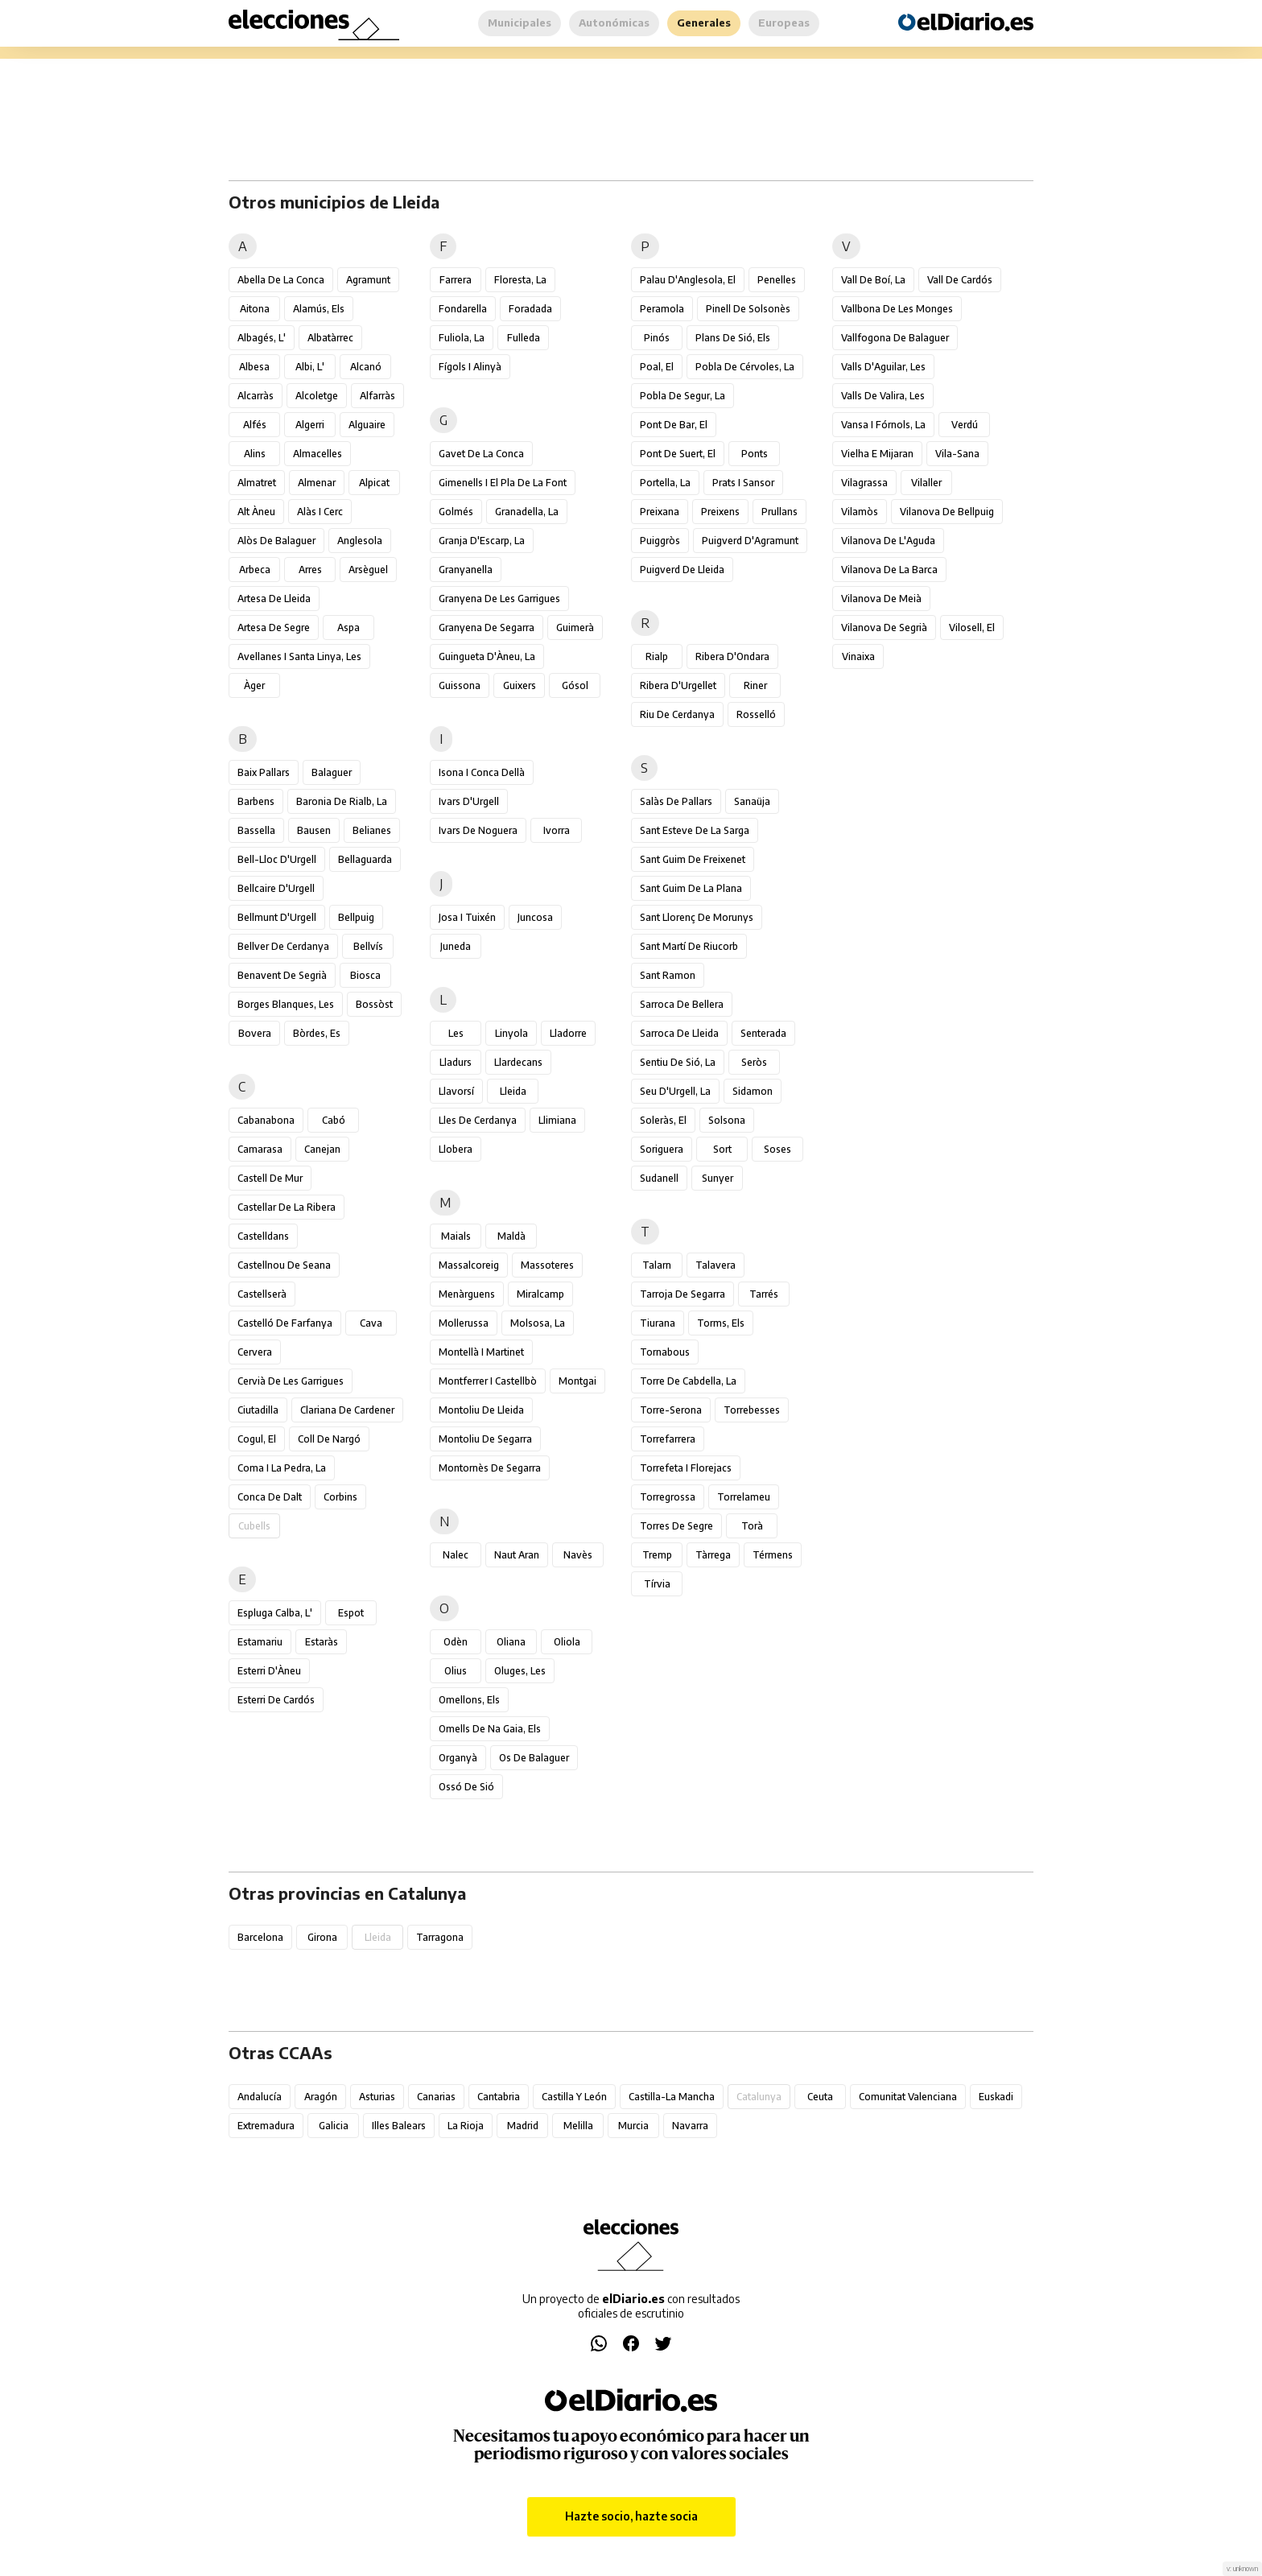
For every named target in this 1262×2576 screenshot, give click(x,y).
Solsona (726, 1120)
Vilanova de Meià (881, 598)
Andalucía (259, 2097)
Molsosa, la (537, 1323)
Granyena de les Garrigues (499, 598)
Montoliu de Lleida (481, 1410)
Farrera (455, 280)
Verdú (964, 425)
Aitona (255, 309)
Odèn (455, 1642)
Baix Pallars (263, 772)
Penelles (776, 280)
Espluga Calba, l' (274, 1613)
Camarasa (260, 1149)
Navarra (690, 2126)
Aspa (348, 627)
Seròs (754, 1062)
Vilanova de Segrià (884, 627)
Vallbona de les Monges (897, 309)
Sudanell (659, 1178)
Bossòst (374, 1004)
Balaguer (331, 772)
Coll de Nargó (329, 1439)
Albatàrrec (330, 338)
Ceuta (820, 2097)
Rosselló (756, 714)
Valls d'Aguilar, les (883, 367)
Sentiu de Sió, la (678, 1062)
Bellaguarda (365, 859)
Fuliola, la (462, 338)
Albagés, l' (261, 338)
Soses (777, 1149)
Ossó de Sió (466, 1787)
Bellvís (368, 946)
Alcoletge (316, 396)
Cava (371, 1323)
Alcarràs (255, 396)
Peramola (662, 309)
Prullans (779, 512)
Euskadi (996, 2097)
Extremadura (266, 2126)
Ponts (754, 454)
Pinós (657, 338)
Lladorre (568, 1033)
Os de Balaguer (534, 1758)
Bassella (256, 830)
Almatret (256, 483)
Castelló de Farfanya (284, 1323)
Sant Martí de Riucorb (689, 946)
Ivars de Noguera (478, 830)
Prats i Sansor (743, 483)
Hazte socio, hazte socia (631, 2516)
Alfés (254, 425)
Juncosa (535, 917)
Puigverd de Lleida (682, 570)
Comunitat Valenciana (908, 2097)
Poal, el (657, 367)
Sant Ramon (667, 975)
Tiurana (657, 1323)
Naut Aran (516, 1555)
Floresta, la (520, 280)
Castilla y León (574, 2097)
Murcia (633, 2126)
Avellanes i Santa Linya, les (299, 656)
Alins (255, 454)
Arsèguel (368, 570)
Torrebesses (752, 1410)
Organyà (458, 1758)
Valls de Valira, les (883, 396)
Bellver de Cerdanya (283, 946)
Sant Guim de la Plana (691, 888)
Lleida (513, 1091)
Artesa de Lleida (274, 598)
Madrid (522, 2126)
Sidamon (752, 1091)
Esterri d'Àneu (269, 1671)
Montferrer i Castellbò (488, 1381)
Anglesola (359, 541)
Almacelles (317, 454)
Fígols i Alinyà (470, 367)
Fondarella (463, 309)
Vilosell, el (972, 627)
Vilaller (926, 483)
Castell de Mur (270, 1178)
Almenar (317, 483)
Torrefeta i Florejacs (686, 1468)
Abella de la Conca (280, 280)
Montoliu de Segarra (485, 1439)
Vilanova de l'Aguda (888, 541)
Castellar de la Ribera (286, 1207)
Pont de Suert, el (678, 454)
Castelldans (263, 1236)
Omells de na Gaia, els (490, 1729)
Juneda (455, 946)
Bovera (254, 1033)
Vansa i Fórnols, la (883, 425)
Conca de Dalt (269, 1497)
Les (456, 1033)
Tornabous (665, 1352)
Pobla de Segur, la (682, 396)
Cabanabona (266, 1120)
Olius (455, 1671)
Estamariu (260, 1642)
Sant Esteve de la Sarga (694, 830)
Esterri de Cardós (276, 1700)
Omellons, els (469, 1700)
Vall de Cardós (959, 280)
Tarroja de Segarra (682, 1294)
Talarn (656, 1265)
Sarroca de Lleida (679, 1033)
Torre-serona (671, 1410)
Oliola (567, 1642)
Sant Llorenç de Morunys (696, 917)
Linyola (511, 1033)
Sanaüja (752, 801)
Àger (254, 685)
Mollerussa (464, 1323)
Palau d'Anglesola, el (688, 280)
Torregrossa (667, 1497)
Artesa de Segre (273, 627)
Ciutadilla (257, 1410)
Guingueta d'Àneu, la (487, 656)
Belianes (372, 830)
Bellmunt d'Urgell (276, 917)
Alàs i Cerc (320, 512)
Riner (755, 685)
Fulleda (523, 338)
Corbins (340, 1497)
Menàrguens (467, 1294)
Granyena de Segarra (486, 627)
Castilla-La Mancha (672, 2097)
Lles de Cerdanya (478, 1120)
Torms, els (720, 1323)
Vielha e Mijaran (877, 454)
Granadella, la (527, 512)
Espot (351, 1613)
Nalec (455, 1555)
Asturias (377, 2097)
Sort (722, 1149)
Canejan (322, 1149)
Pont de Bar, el (673, 425)
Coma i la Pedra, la (281, 1468)
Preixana (659, 512)
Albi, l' (309, 367)
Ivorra (556, 830)
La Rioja (465, 2126)
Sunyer (717, 1178)
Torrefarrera (667, 1439)
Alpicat (374, 483)
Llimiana (557, 1120)
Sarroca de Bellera (682, 1004)
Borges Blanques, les (285, 1004)
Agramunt (368, 280)
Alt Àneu (256, 512)
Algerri (309, 425)
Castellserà (262, 1294)
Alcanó (365, 367)
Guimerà (575, 627)
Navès (577, 1555)
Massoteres (547, 1265)
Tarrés (763, 1294)
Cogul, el (256, 1439)
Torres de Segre (676, 1526)
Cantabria (498, 2097)
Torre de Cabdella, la (688, 1381)
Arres (310, 570)
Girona (322, 1937)
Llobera (455, 1149)
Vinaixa (858, 656)
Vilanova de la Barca (889, 570)
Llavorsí (456, 1091)
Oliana (511, 1642)
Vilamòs (859, 512)
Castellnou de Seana (284, 1265)
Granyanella (466, 570)
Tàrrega (713, 1555)
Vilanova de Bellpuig (947, 512)
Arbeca (254, 570)
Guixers (519, 685)
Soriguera (661, 1149)
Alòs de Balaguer (276, 541)
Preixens (720, 512)
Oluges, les (520, 1671)
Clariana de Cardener (347, 1410)
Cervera (254, 1352)
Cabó (333, 1120)
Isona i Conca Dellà (482, 772)
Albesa (254, 367)
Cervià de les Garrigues (290, 1381)
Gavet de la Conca (481, 454)
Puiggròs (660, 541)
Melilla (578, 2126)
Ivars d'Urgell (469, 801)
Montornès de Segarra (490, 1468)
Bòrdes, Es (316, 1033)
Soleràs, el (663, 1120)
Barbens (255, 801)
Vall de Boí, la (873, 280)
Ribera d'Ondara (732, 656)
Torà (752, 1526)
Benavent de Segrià (282, 975)
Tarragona (440, 1937)
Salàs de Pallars (676, 801)
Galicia (333, 2126)
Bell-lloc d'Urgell (276, 859)
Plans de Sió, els (732, 338)
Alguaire (367, 425)
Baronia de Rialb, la (341, 801)
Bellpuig (356, 917)
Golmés (456, 512)
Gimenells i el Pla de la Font (503, 483)
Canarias (436, 2097)
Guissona (459, 685)
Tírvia (657, 1584)
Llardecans (518, 1062)
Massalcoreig (469, 1265)
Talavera (715, 1265)
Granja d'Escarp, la (482, 541)
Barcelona (260, 1937)
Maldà (511, 1236)
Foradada (530, 309)
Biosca (365, 975)
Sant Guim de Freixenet (692, 859)
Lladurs (455, 1062)
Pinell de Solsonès (748, 309)
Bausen (314, 830)
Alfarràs (377, 396)
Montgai (577, 1381)
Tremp (657, 1555)
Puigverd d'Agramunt (750, 541)
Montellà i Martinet (481, 1352)
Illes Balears (399, 2126)
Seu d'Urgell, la (675, 1091)
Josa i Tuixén (467, 917)
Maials (456, 1236)
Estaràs (321, 1642)
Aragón (320, 2097)
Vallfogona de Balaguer (895, 338)
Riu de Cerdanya (677, 714)
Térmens (773, 1555)
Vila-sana (957, 454)
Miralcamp (540, 1294)
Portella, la (665, 483)
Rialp (656, 656)
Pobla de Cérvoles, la (744, 367)
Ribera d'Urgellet (678, 685)
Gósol (575, 685)
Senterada (763, 1033)
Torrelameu (743, 1497)
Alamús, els (318, 309)
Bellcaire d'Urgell (276, 888)
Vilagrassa (864, 483)
